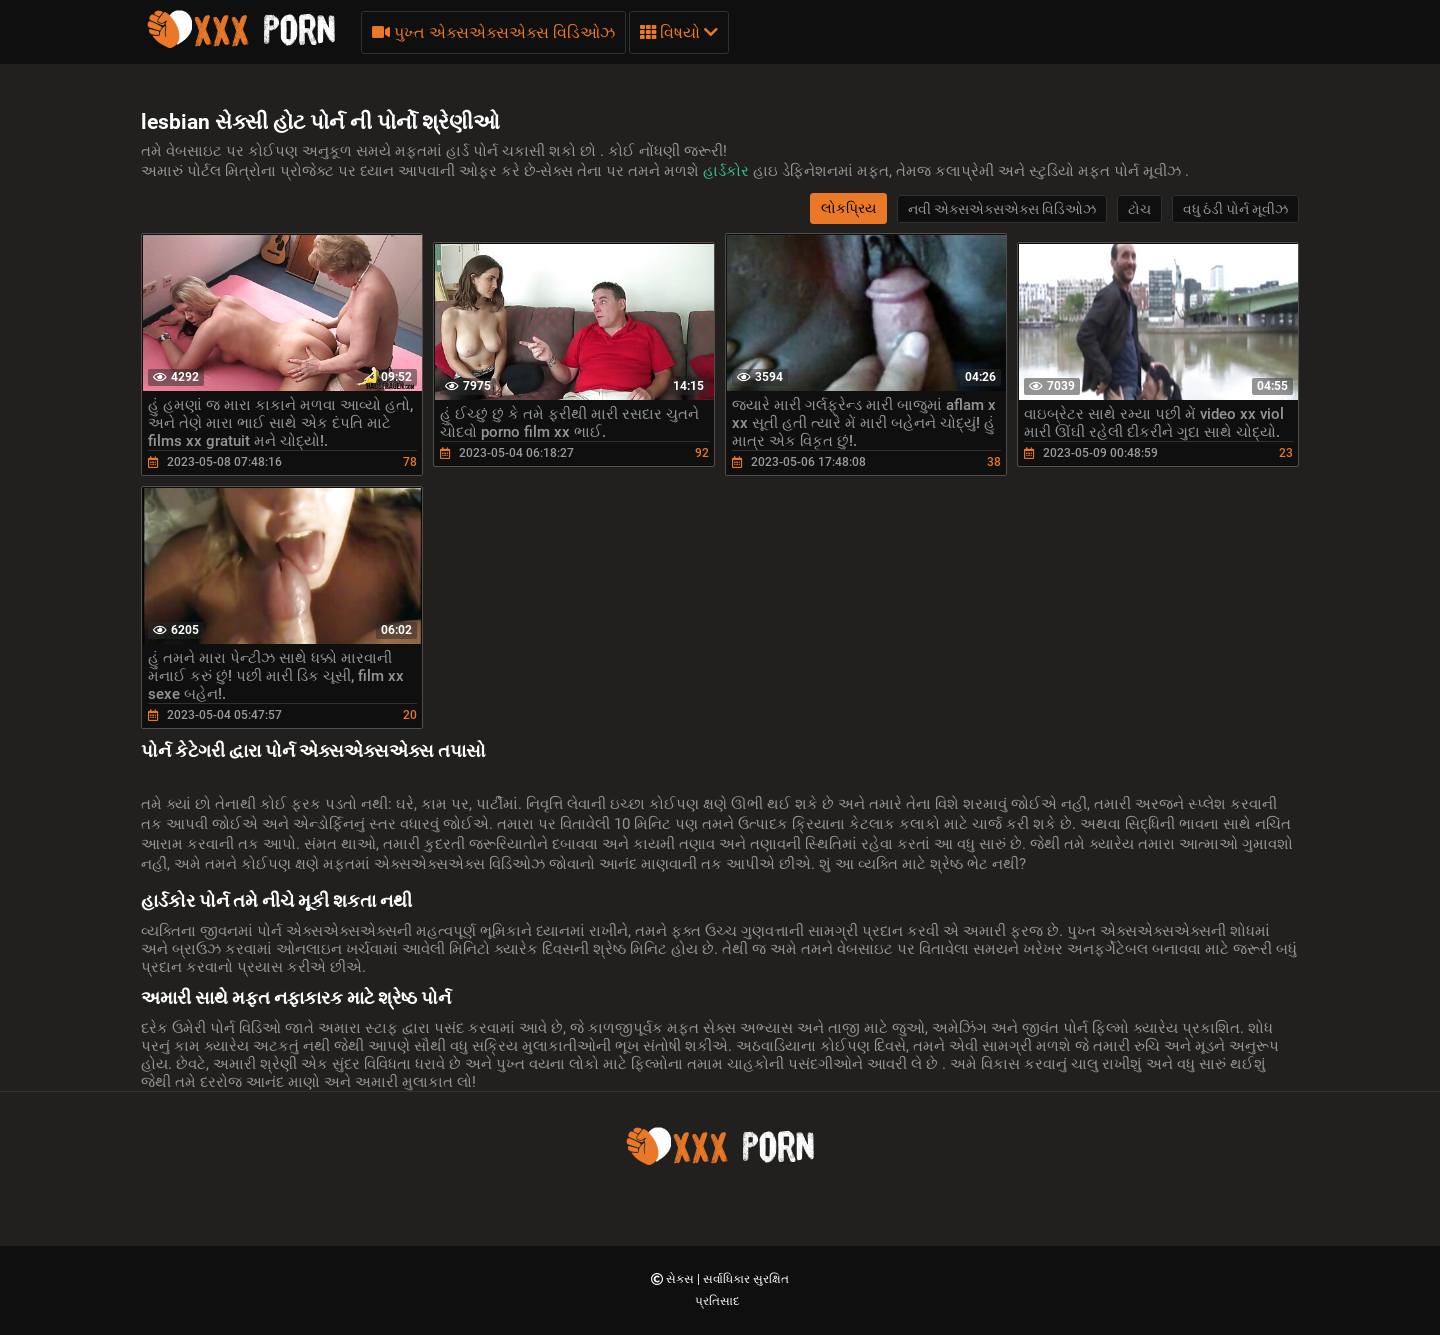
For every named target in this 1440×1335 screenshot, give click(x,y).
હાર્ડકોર (728, 171)
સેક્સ (681, 1279)
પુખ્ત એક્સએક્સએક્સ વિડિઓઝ (493, 32)
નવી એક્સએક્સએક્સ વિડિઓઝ (1002, 209)
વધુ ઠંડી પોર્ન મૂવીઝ (1235, 209)
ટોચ (1139, 209)
